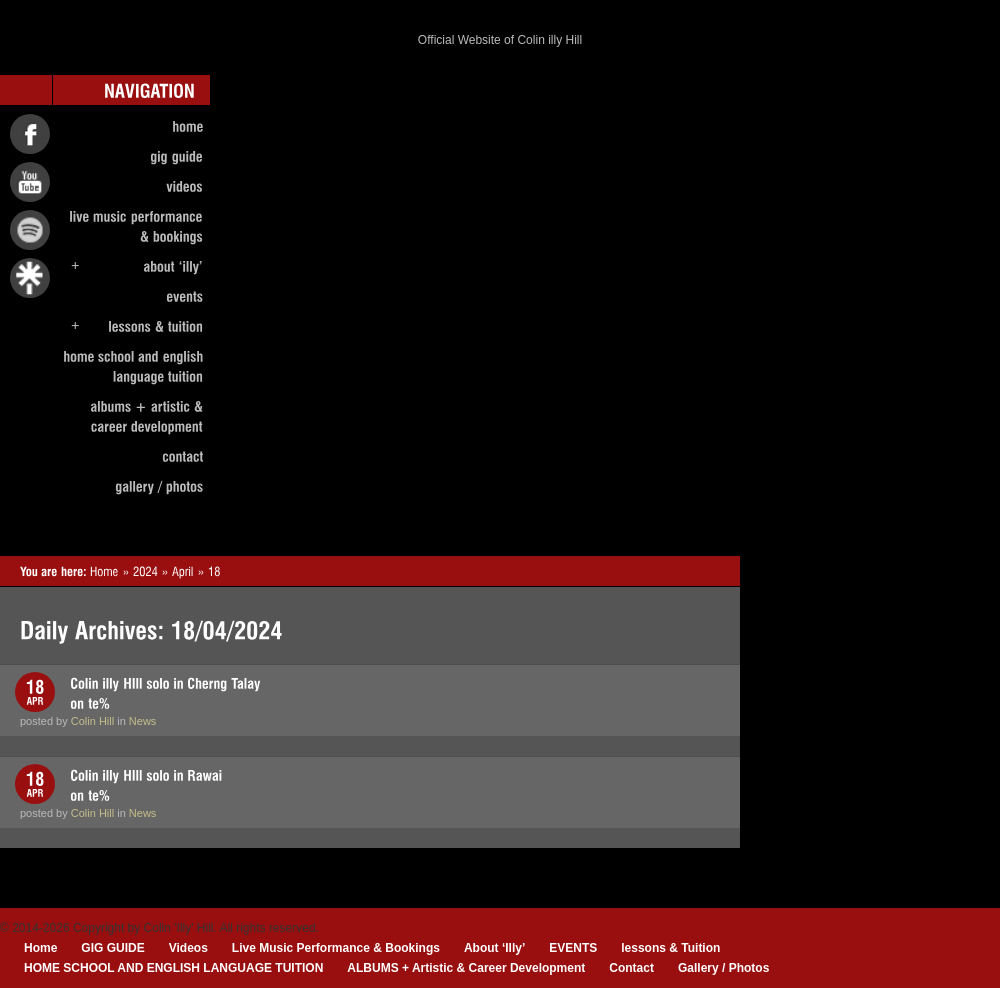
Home (40, 948)
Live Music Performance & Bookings (336, 948)
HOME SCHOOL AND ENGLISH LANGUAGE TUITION (173, 968)
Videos (188, 948)
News (143, 721)
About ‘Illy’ (494, 948)
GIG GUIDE (112, 948)
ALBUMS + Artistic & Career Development (466, 968)
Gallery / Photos (723, 968)
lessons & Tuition (670, 948)
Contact (631, 968)
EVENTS (573, 948)
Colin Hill (92, 721)
